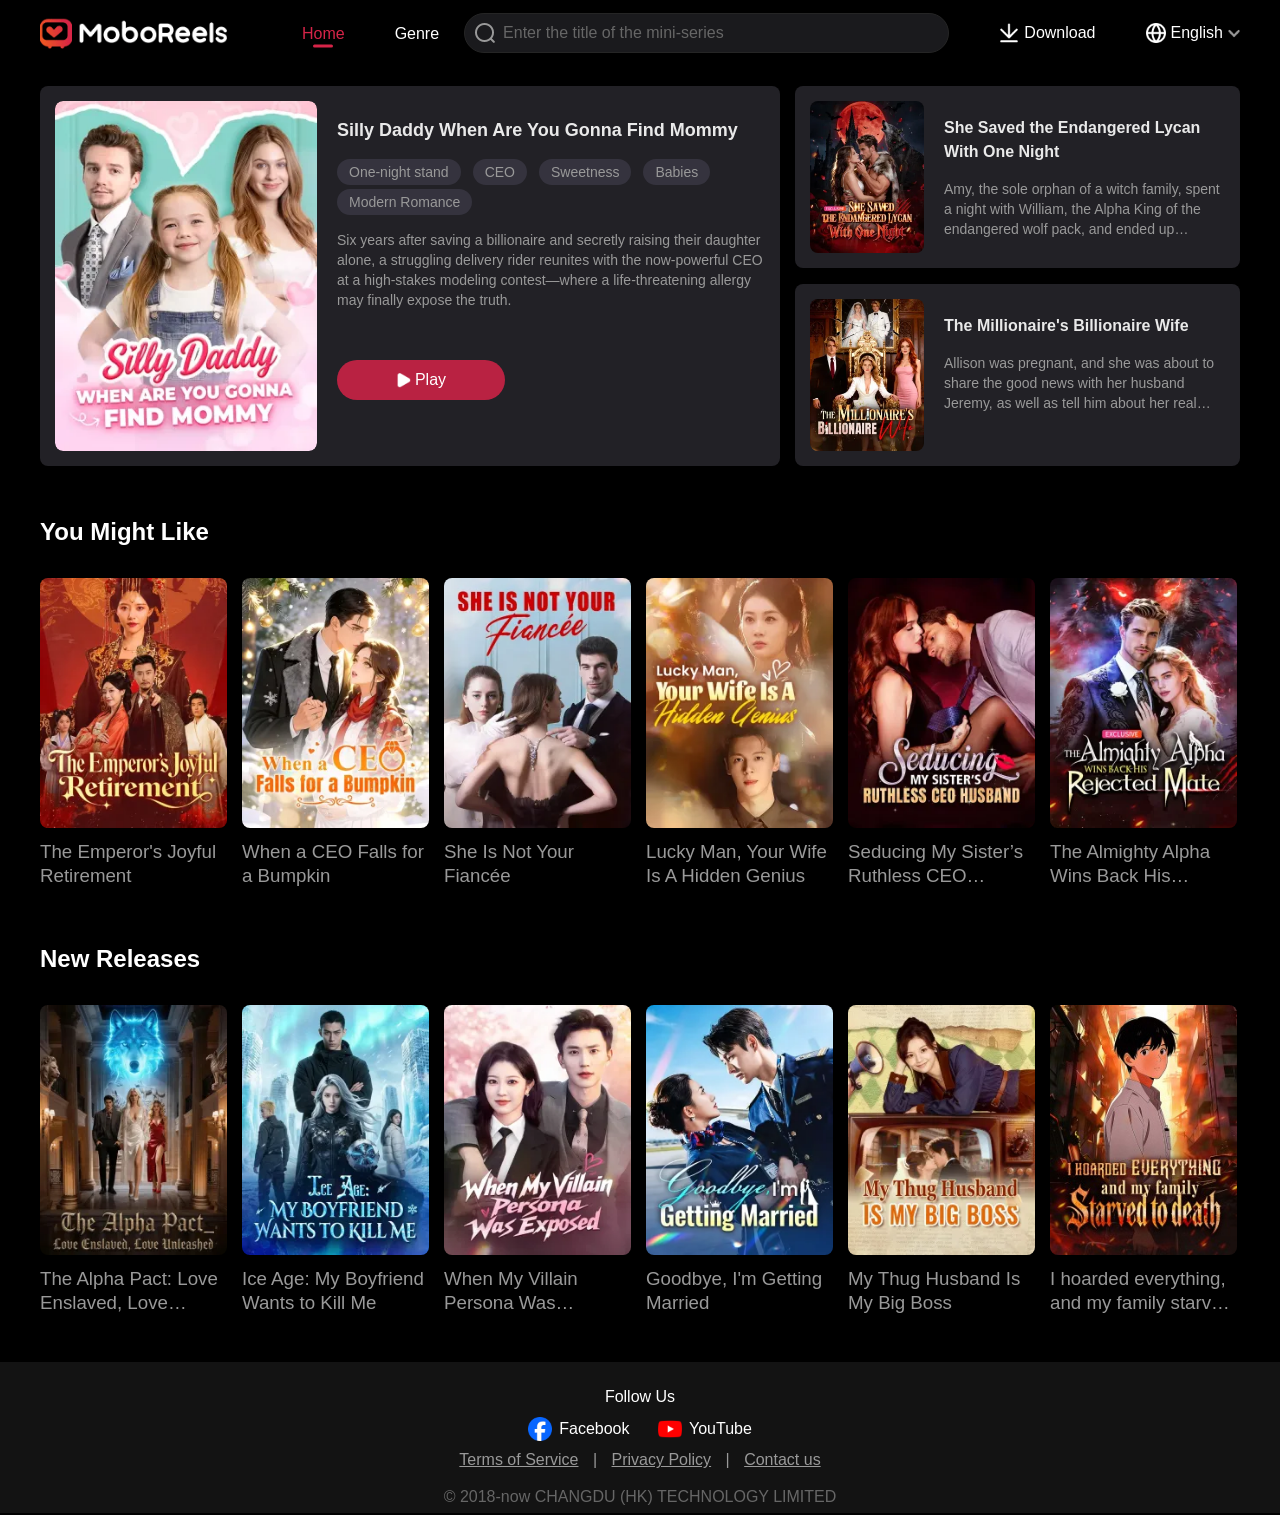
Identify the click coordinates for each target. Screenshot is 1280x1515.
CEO (500, 172)
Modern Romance (404, 202)
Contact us (782, 1459)
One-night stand (399, 172)
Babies (676, 172)
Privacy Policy (662, 1459)
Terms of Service (518, 1459)
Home (323, 33)
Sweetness (585, 172)
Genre (417, 33)
